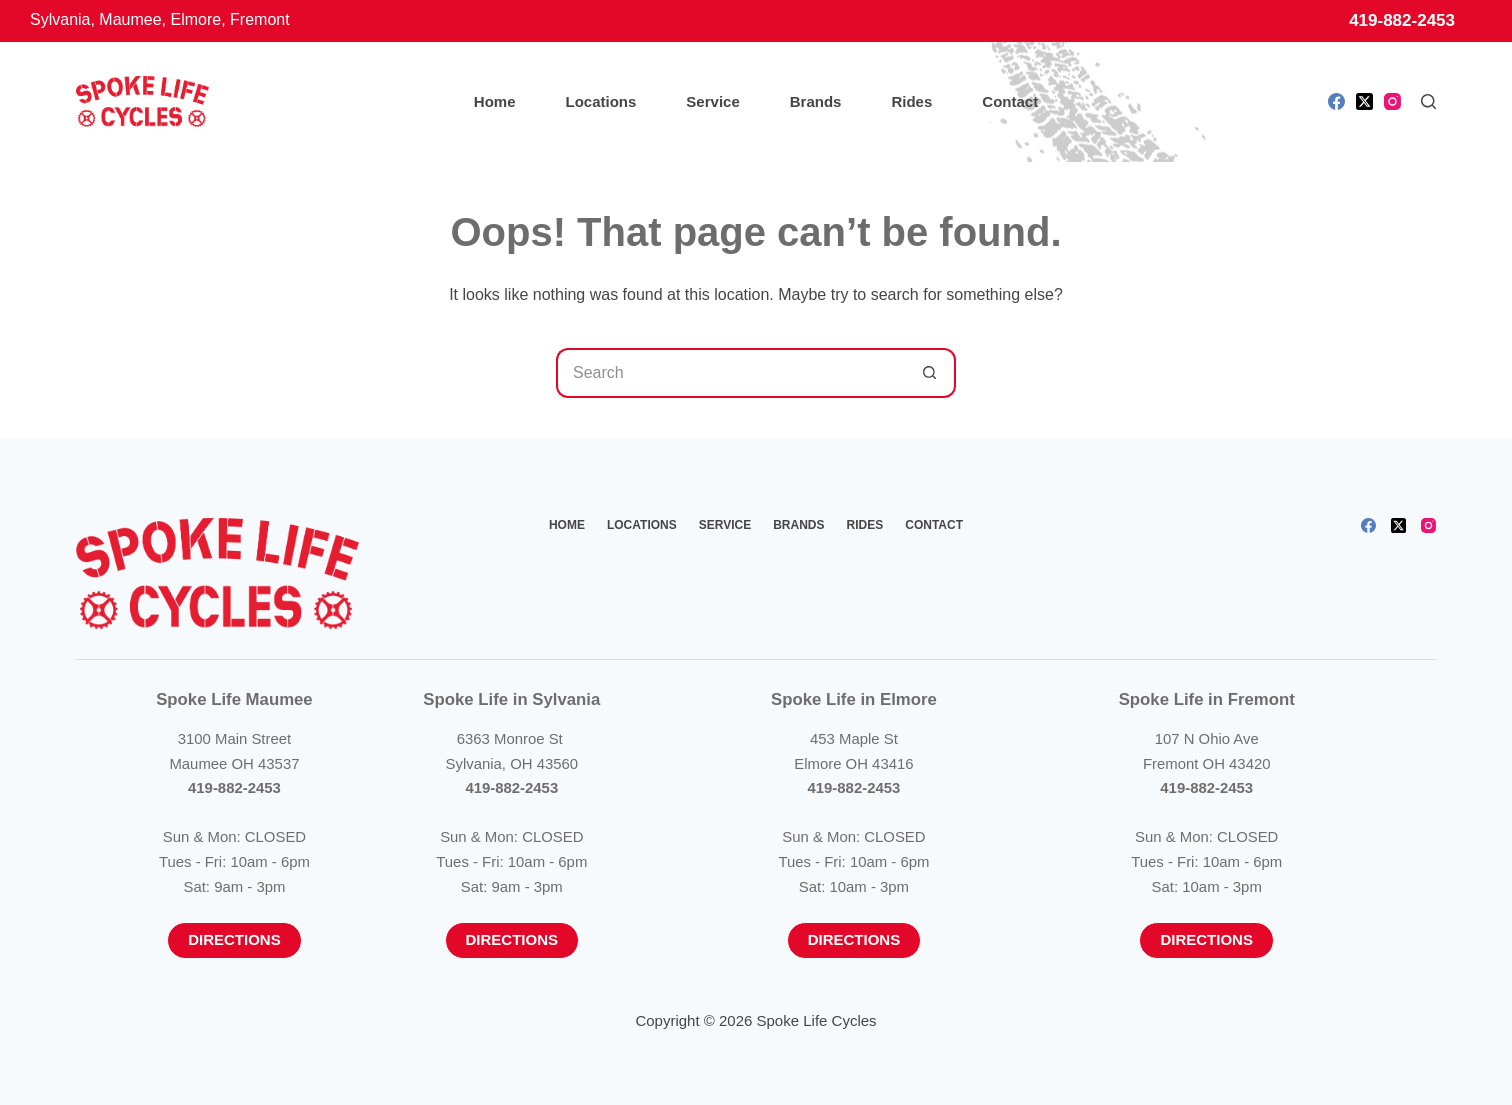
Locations (601, 101)
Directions (234, 939)
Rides (911, 101)
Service (712, 101)
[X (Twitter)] (1364, 101)
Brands (816, 101)
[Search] (1428, 101)
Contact (1010, 101)
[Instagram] (1392, 101)
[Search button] (931, 373)
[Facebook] (1336, 101)
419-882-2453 (1402, 20)
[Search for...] (731, 373)
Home (495, 101)
